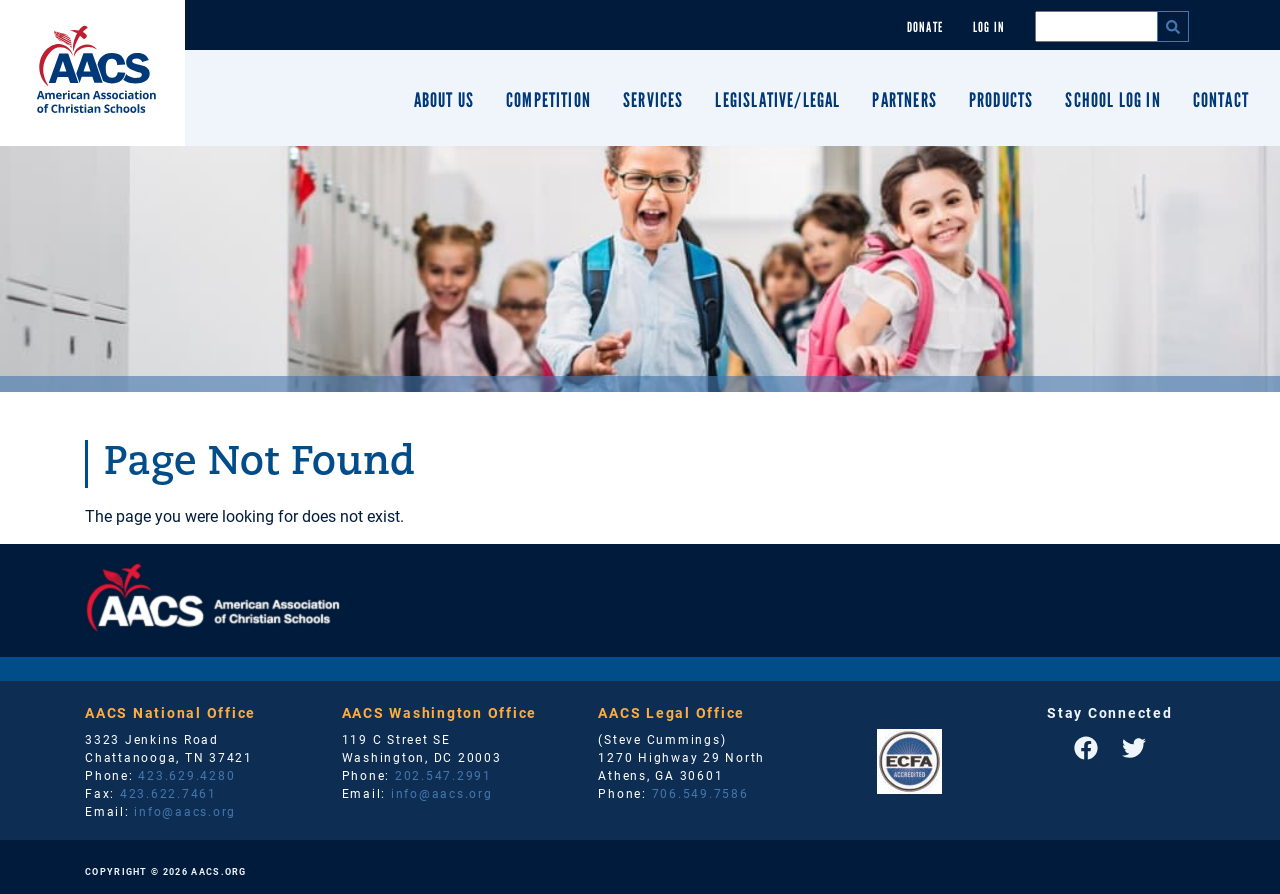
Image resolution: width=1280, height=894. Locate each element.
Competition (548, 100)
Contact (1221, 100)
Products (1001, 100)
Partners (904, 100)
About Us (444, 100)
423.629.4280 (186, 775)
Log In (989, 27)
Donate (925, 27)
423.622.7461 (168, 793)
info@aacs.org (185, 811)
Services (653, 100)
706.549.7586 (700, 793)
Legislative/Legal (777, 100)
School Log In (1112, 100)
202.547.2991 (443, 775)
